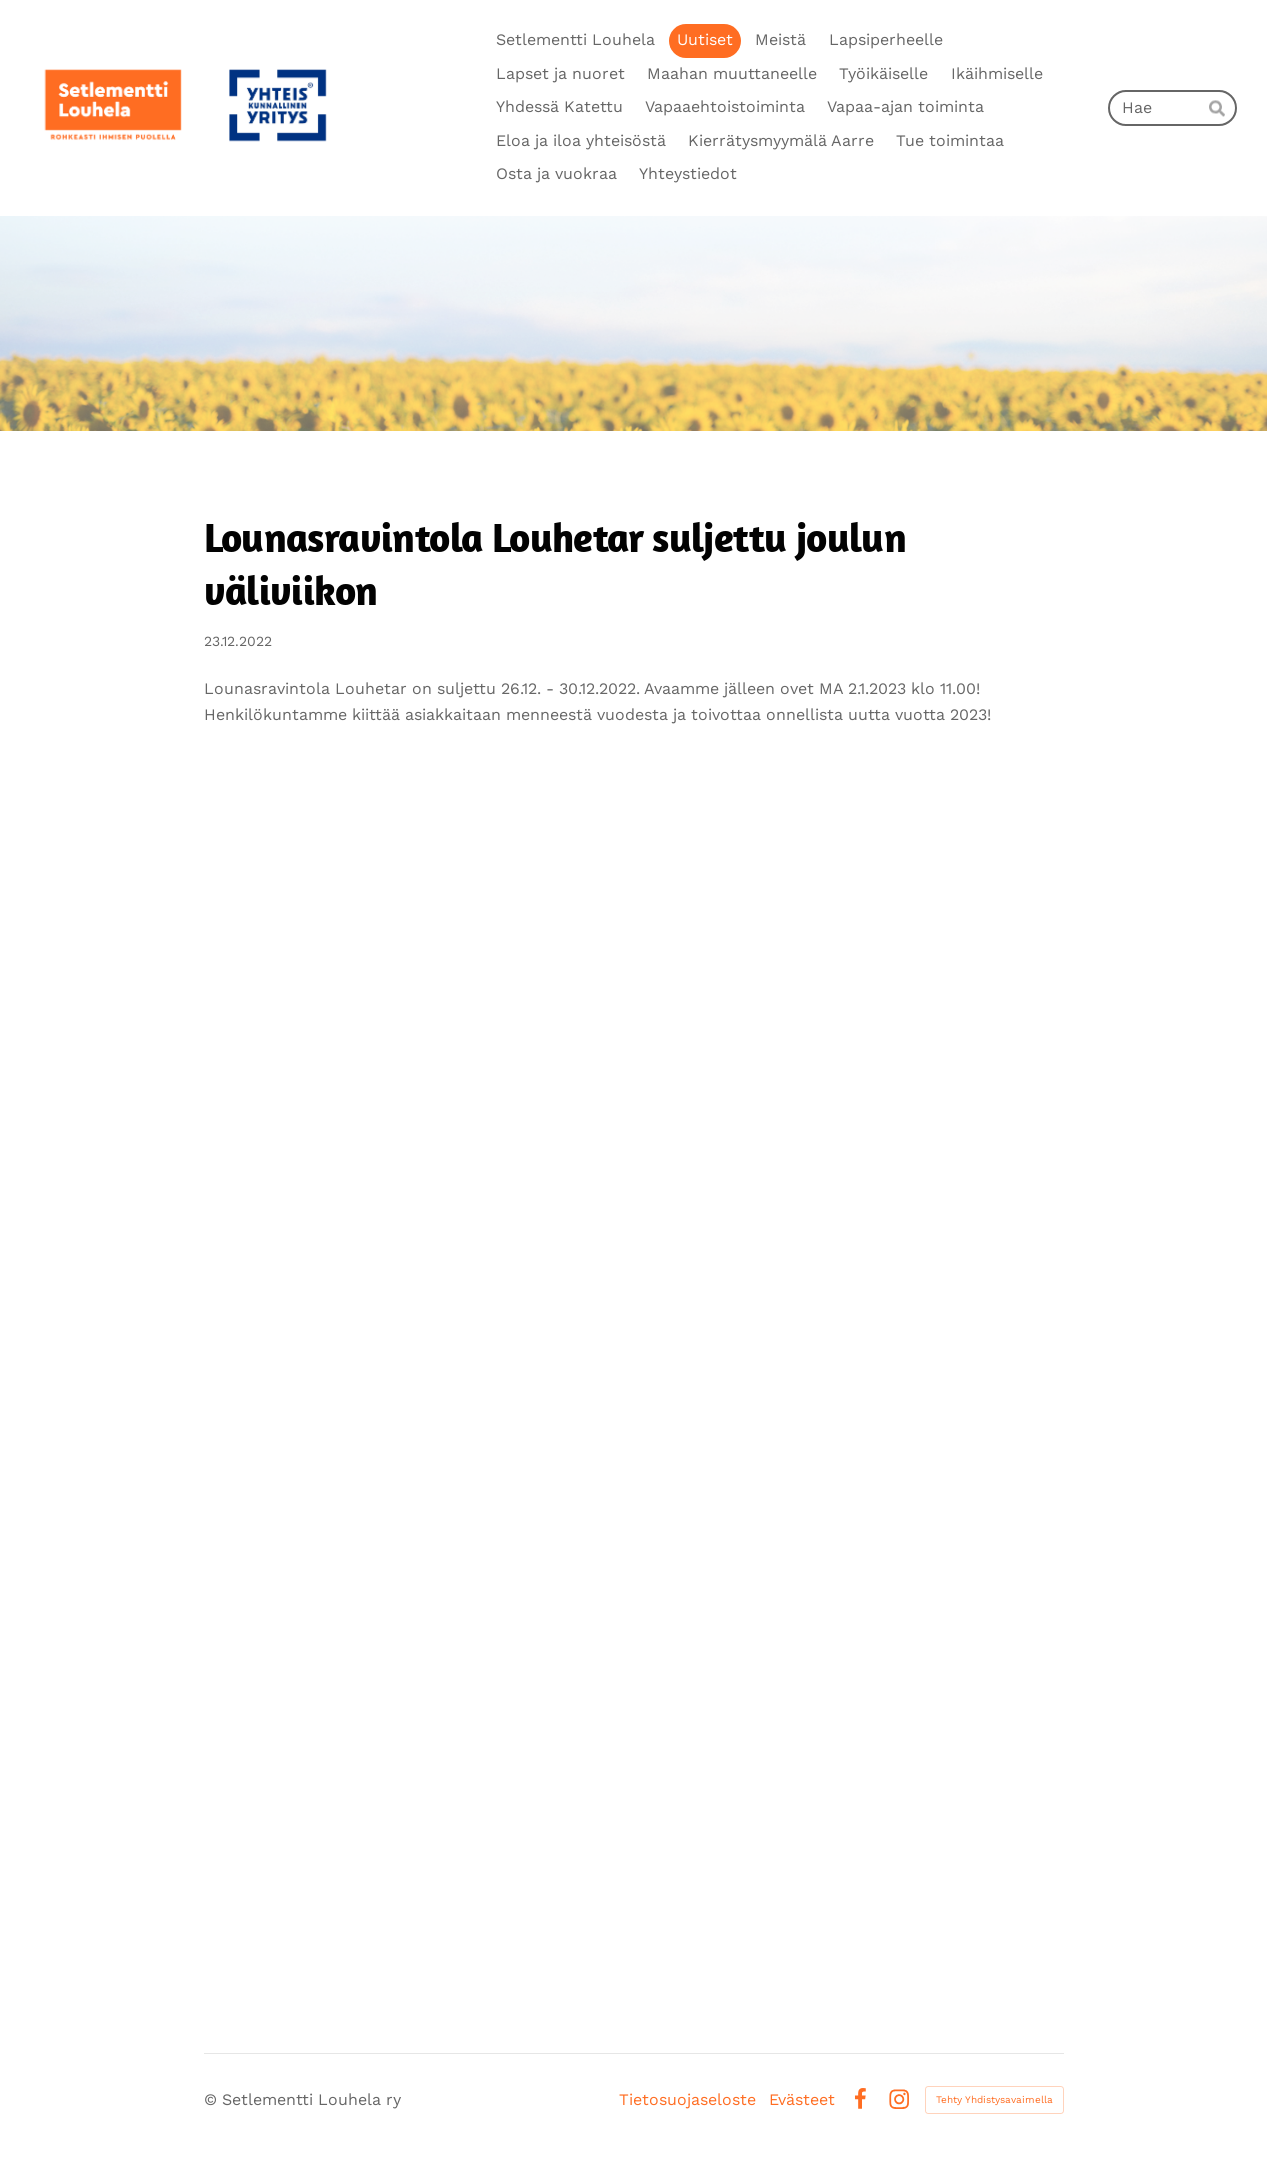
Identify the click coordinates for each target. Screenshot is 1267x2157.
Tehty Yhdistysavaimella (994, 2099)
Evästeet (802, 2100)
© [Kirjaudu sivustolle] (213, 2099)
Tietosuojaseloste (687, 2100)
